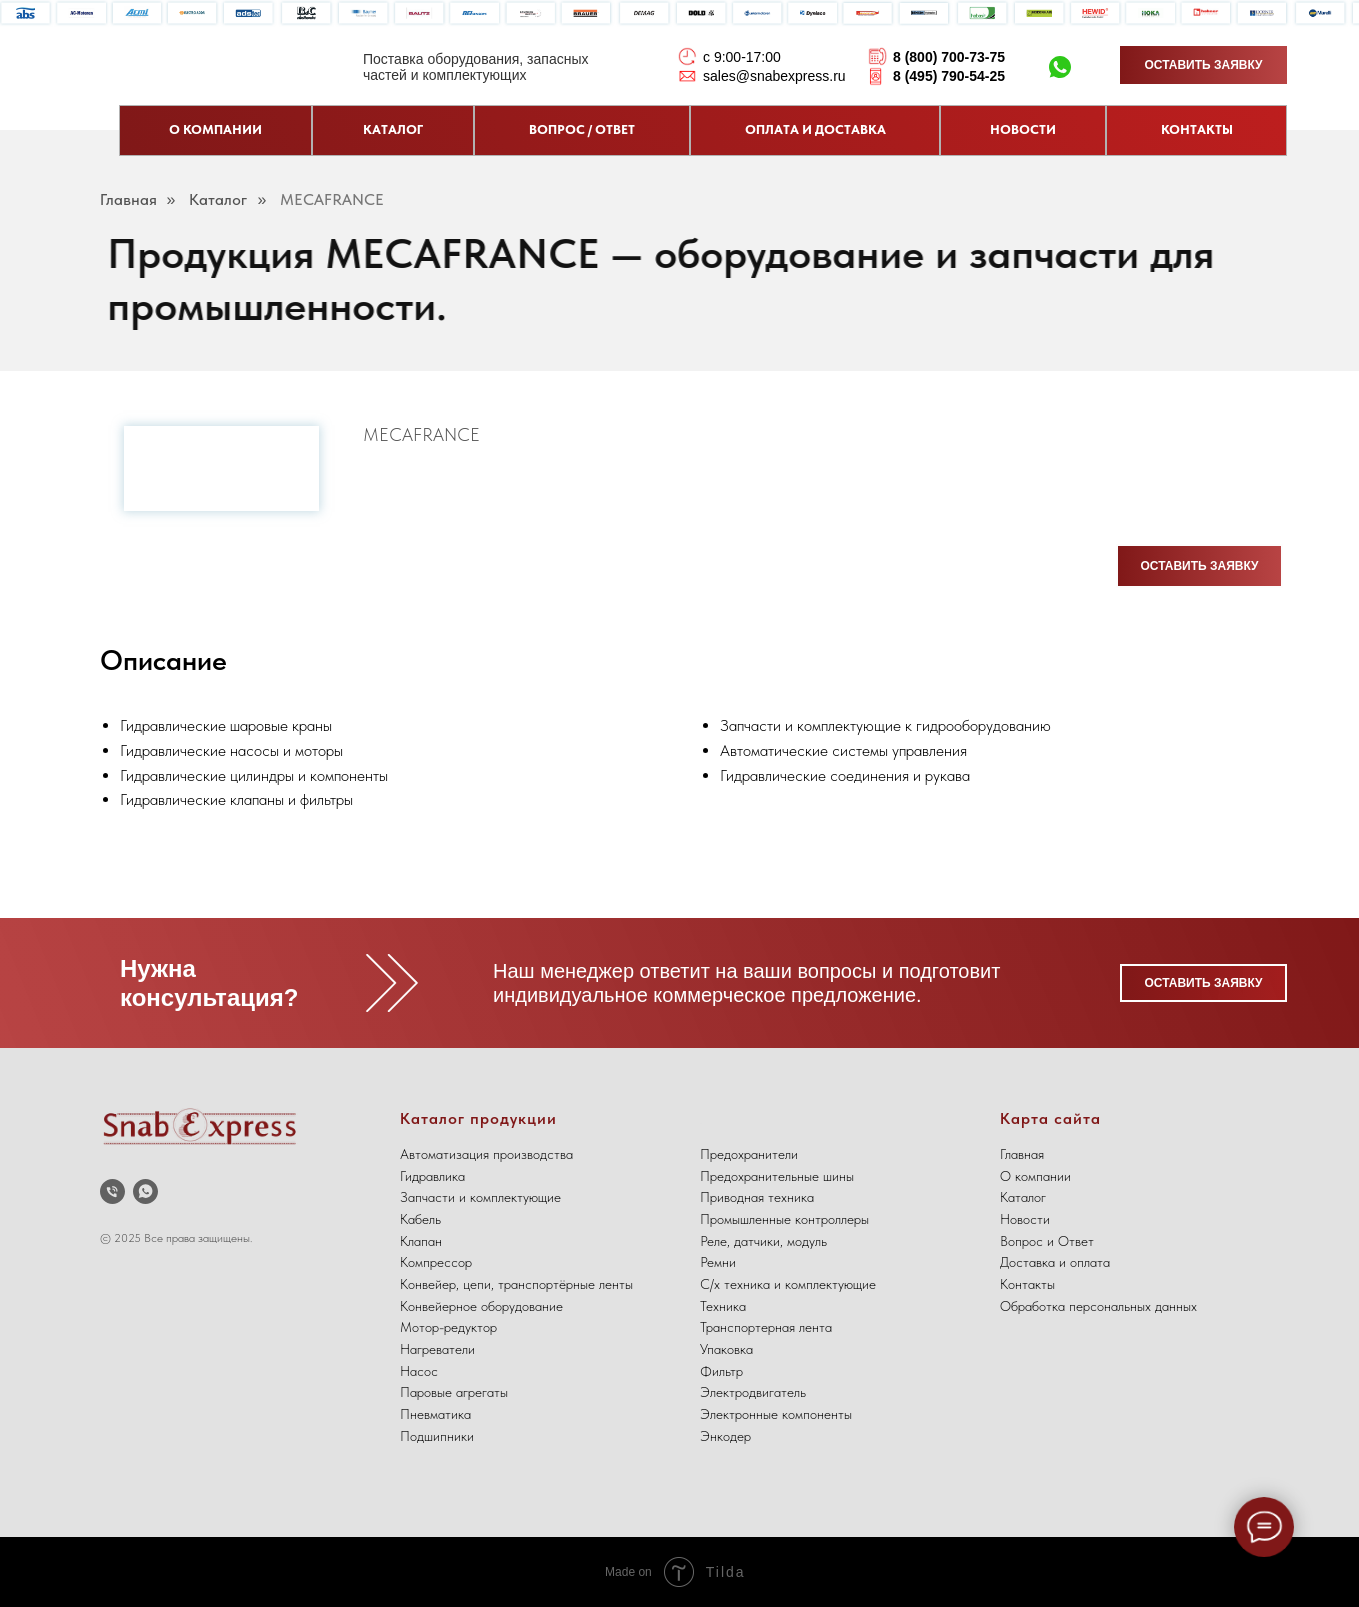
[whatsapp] (145, 1191)
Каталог (218, 199)
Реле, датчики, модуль (763, 1241)
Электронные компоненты (776, 1414)
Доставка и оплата (1055, 1262)
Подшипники (437, 1436)
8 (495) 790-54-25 (949, 76)
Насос (419, 1371)
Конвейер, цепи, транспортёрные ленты (516, 1284)
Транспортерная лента (766, 1327)
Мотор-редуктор (448, 1327)
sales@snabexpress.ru (774, 76)
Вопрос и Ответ (1047, 1241)
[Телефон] (112, 1191)
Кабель (420, 1219)
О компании (1035, 1176)
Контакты (1027, 1284)
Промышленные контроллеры (784, 1219)
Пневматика (435, 1414)
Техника (723, 1306)
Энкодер (725, 1436)
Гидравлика (432, 1176)
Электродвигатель (753, 1392)
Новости (1025, 1219)
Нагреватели (437, 1349)
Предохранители (749, 1154)
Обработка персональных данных (1098, 1306)
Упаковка (726, 1349)
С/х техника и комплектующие (788, 1284)
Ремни (718, 1262)
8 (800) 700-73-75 (949, 57)
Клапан (421, 1241)
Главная (128, 199)
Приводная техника (757, 1197)
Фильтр (721, 1371)
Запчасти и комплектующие (480, 1197)
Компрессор (436, 1262)
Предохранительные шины (777, 1176)
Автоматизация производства (486, 1154)
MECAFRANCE (332, 199)
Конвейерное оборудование (481, 1306)
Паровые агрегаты (454, 1392)
